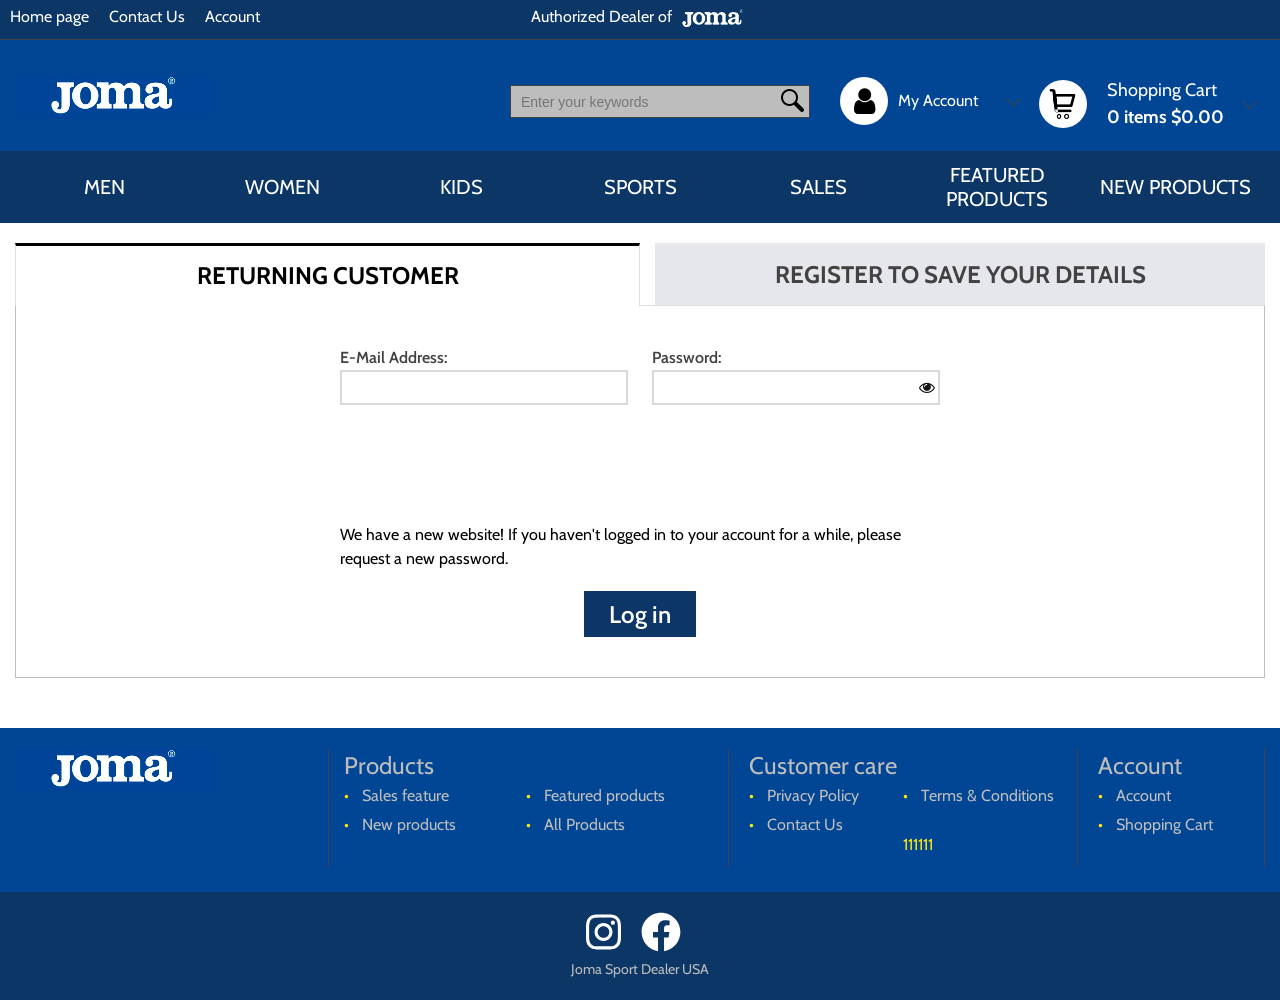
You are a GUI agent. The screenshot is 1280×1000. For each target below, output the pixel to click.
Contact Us (147, 16)
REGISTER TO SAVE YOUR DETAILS (960, 274)
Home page (49, 16)
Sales (818, 187)
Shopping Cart (1164, 824)
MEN (104, 187)
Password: (686, 357)
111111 (918, 844)
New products (1175, 187)
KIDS (461, 187)
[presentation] (492, 469)
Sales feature (405, 795)
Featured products (997, 187)
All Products (584, 824)
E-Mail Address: (393, 357)
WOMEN (282, 187)
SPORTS (640, 187)
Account (232, 16)
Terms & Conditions (987, 795)
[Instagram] (611, 946)
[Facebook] (667, 946)
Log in (640, 614)
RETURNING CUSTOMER (328, 275)
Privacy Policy (813, 795)
